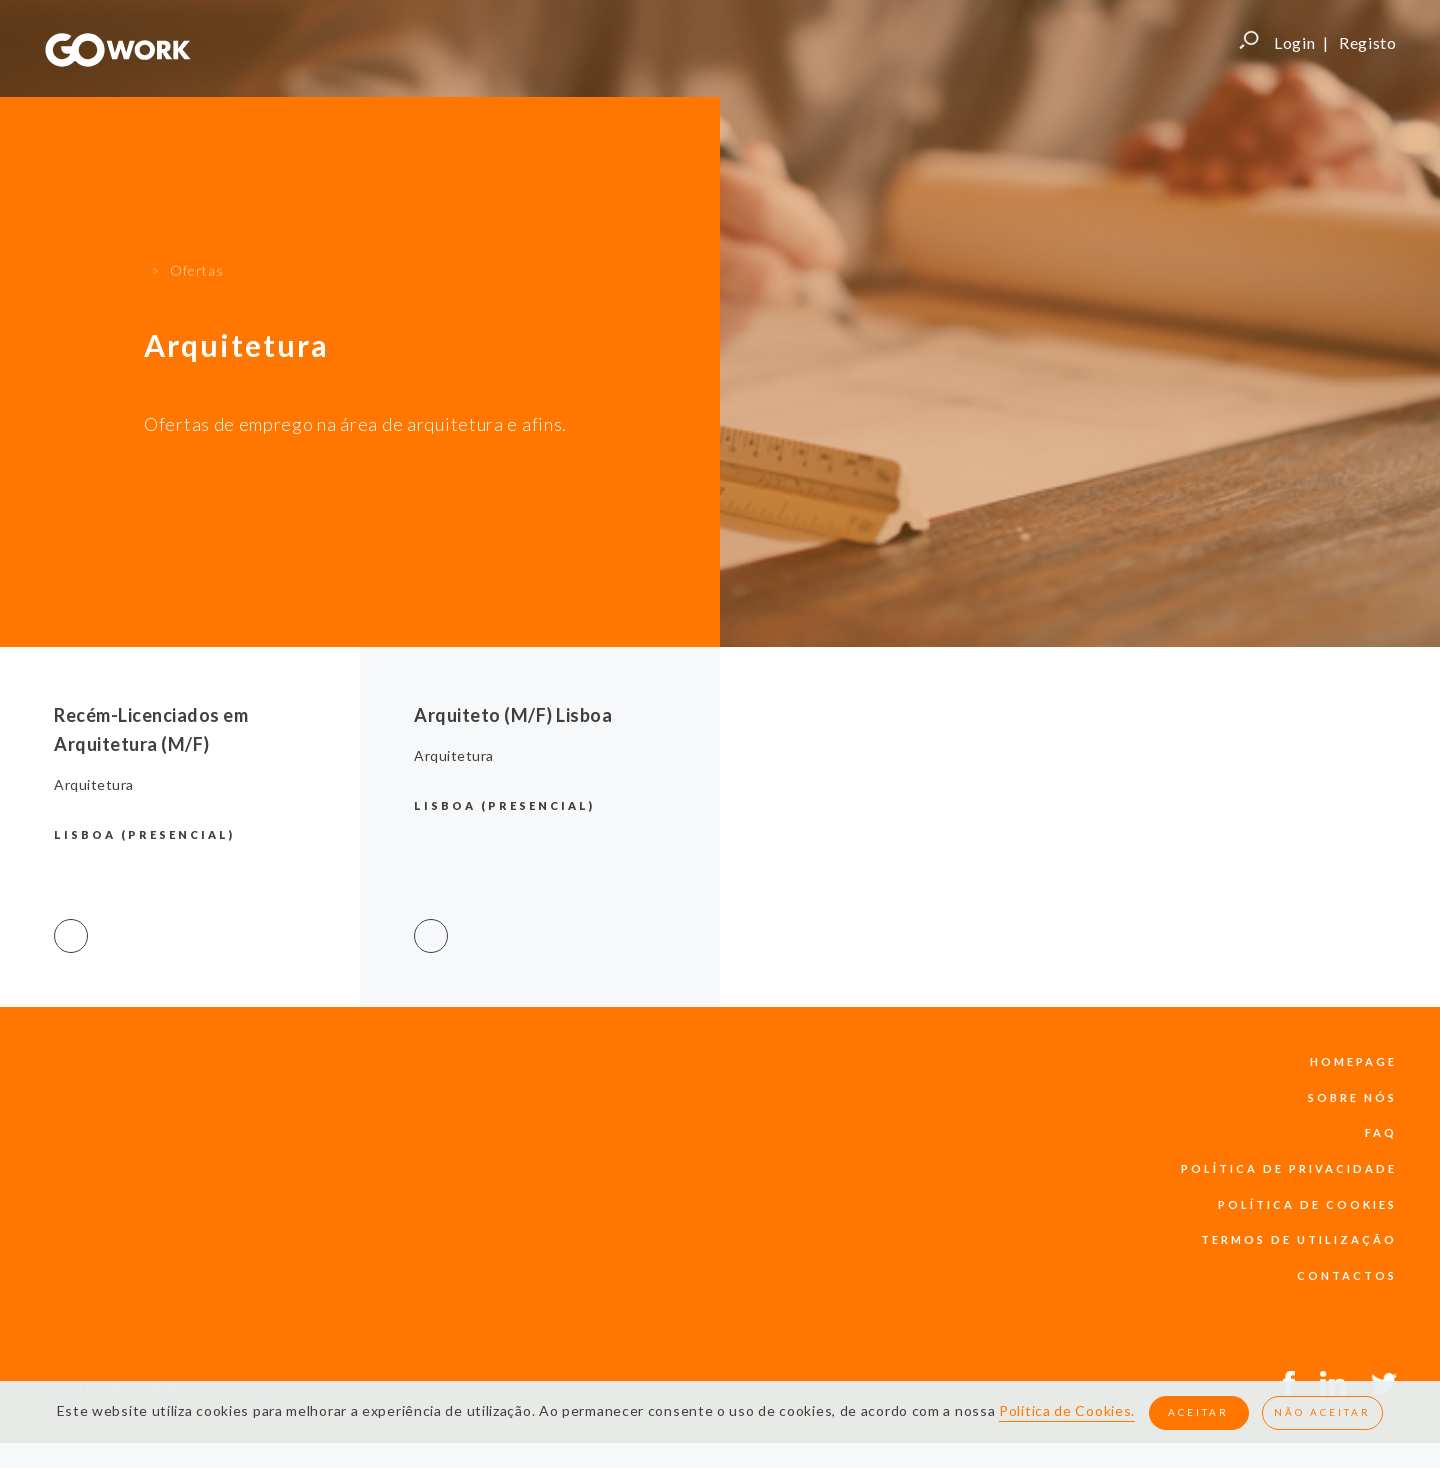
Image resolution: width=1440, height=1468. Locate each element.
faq (1381, 1132)
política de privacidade (1289, 1168)
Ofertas (196, 239)
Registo (1368, 42)
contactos (1347, 1275)
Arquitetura (94, 784)
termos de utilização (1299, 1239)
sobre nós (1352, 1097)
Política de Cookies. (1067, 1411)
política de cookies (1307, 1204)
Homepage (1353, 1061)
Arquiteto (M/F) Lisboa (513, 715)
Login (1295, 42)
